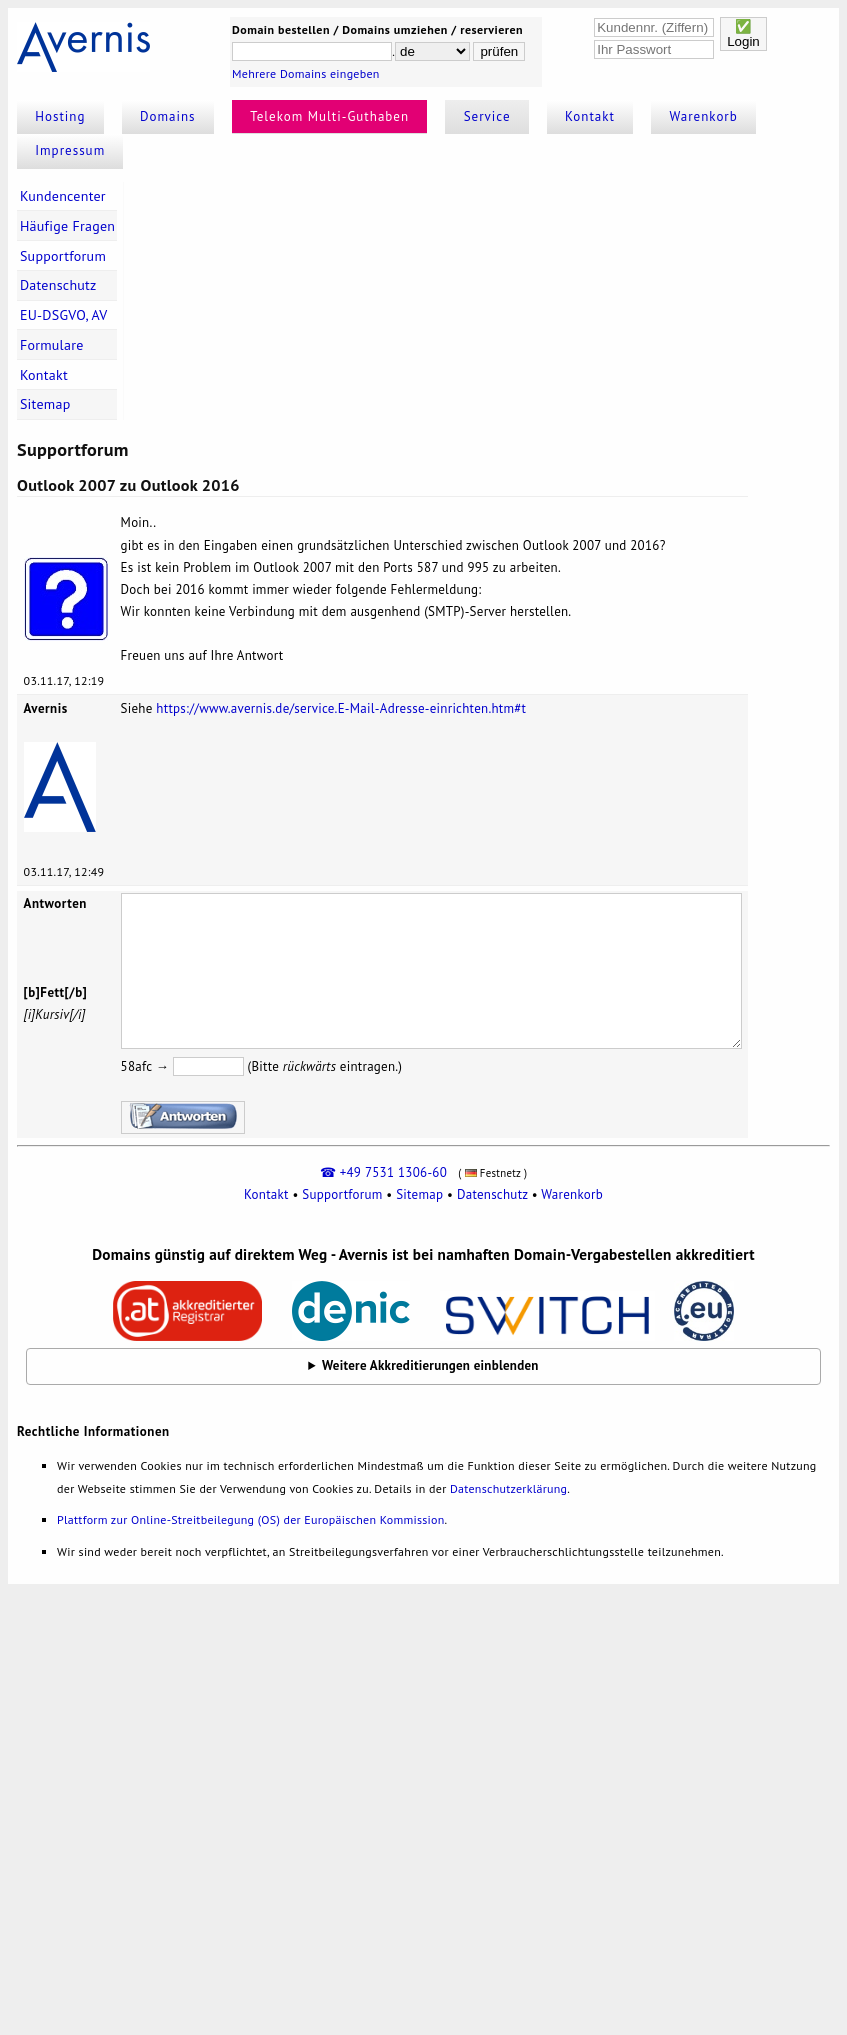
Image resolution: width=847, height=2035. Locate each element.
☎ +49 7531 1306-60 (383, 1172)
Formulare (52, 345)
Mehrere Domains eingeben (306, 73)
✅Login (743, 34)
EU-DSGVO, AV (64, 315)
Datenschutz (58, 285)
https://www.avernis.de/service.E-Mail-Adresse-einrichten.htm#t (341, 708)
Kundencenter (63, 196)
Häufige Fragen (67, 226)
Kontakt (590, 116)
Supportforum (63, 256)
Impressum (70, 150)
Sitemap (45, 404)
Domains (168, 116)
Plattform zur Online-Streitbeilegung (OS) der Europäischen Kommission (250, 1519)
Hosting (60, 116)
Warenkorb (704, 116)
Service (487, 116)
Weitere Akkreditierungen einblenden (430, 1365)
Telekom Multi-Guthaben (329, 116)
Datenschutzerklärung (508, 1488)
